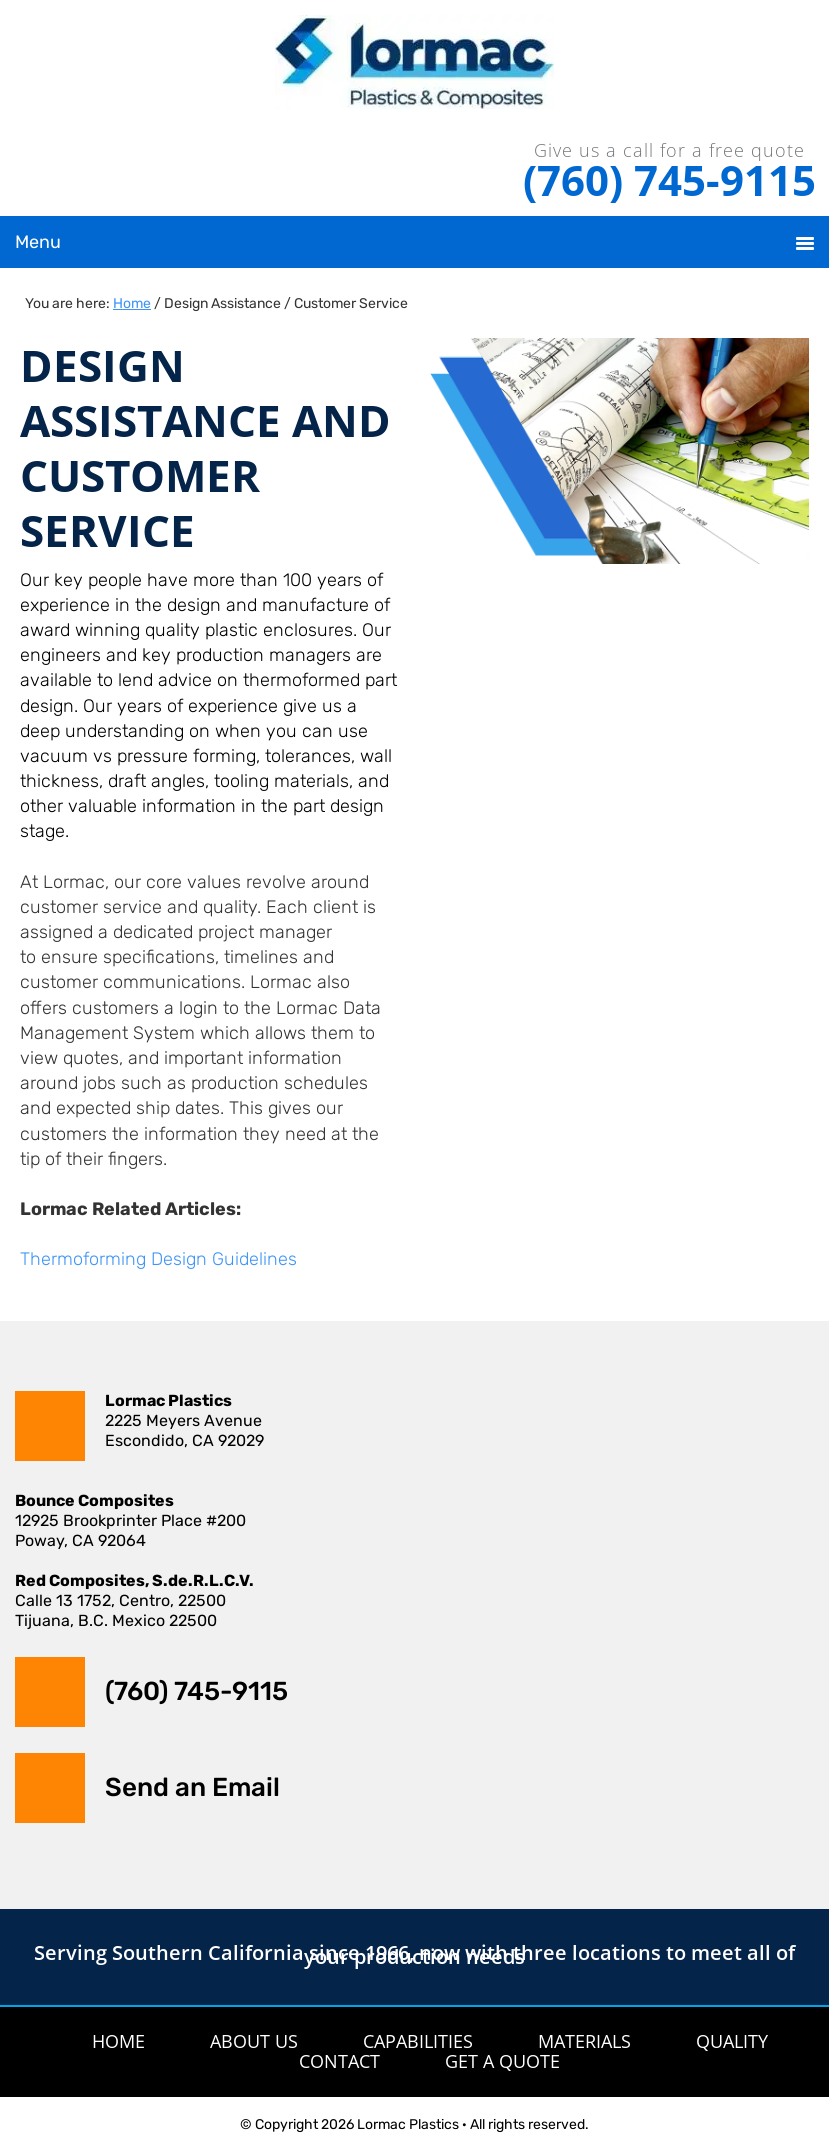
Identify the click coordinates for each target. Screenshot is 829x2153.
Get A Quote (502, 2061)
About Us (254, 2041)
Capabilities (418, 2041)
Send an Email (192, 1787)
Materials (584, 2041)
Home (118, 2041)
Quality (732, 2041)
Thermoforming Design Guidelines (158, 1259)
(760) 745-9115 (669, 179)
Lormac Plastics (414, 70)
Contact (339, 2061)
